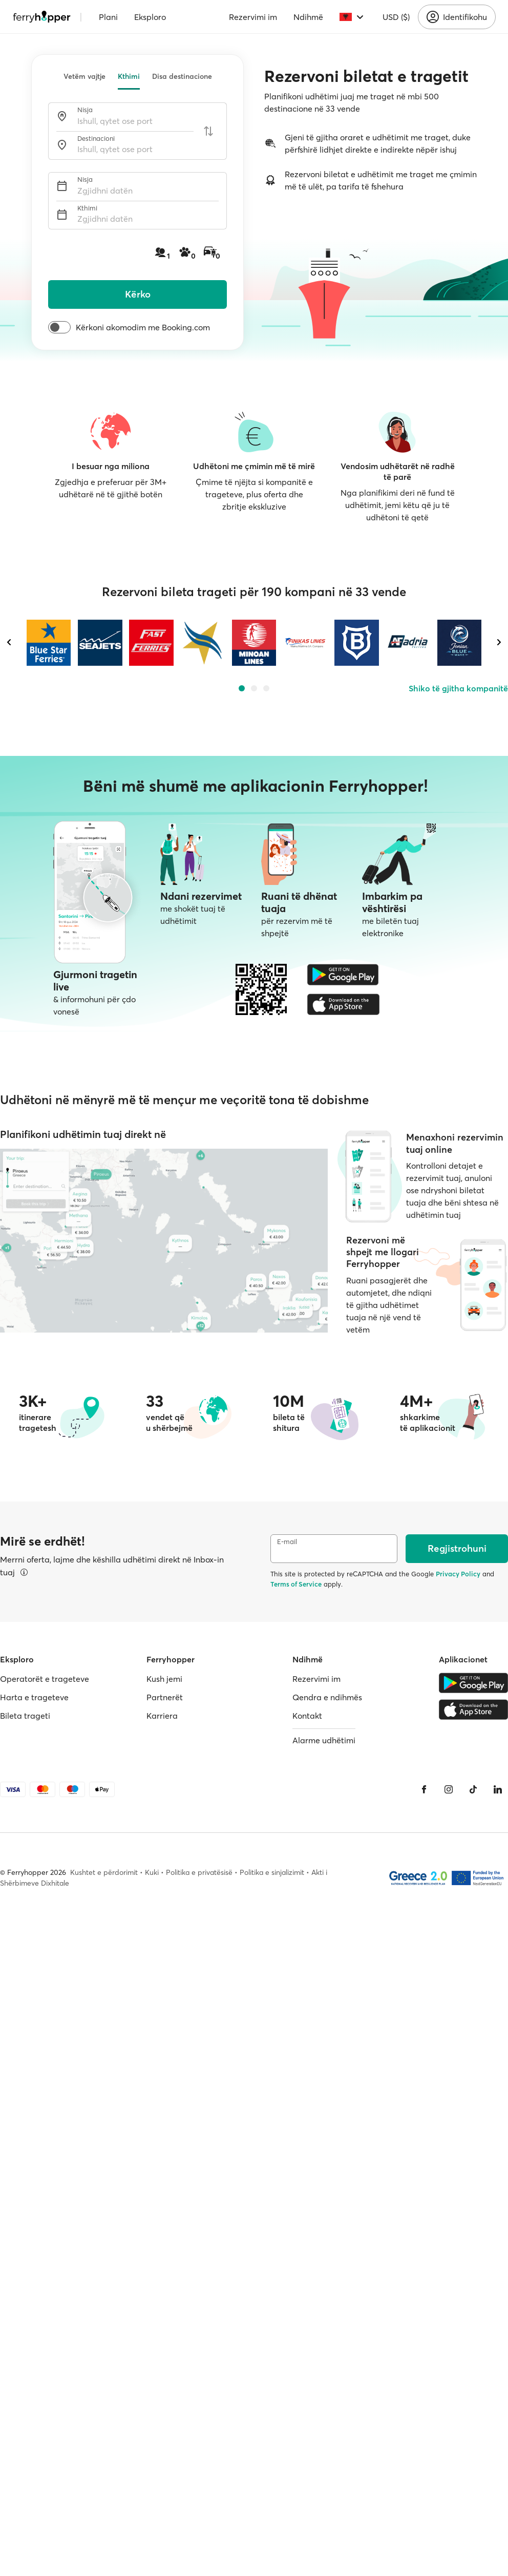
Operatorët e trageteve (44, 1679)
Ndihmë (308, 17)
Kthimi (129, 76)
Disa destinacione (182, 76)
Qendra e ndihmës (327, 1697)
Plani (108, 17)
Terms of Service (296, 1584)
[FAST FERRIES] (151, 643)
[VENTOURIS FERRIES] (356, 643)
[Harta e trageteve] (164, 1241)
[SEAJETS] (100, 643)
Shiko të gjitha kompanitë (458, 688)
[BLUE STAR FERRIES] (49, 643)
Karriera (162, 1716)
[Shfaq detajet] (24, 1572)
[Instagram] (448, 1789)
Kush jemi (164, 1679)
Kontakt (307, 1716)
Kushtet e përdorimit (104, 1872)
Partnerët (164, 1697)
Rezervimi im (253, 17)
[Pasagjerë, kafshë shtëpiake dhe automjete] (188, 253)
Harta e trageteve (34, 1697)
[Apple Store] (343, 1004)
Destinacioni (96, 138)
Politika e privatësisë (199, 1872)
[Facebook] (424, 1789)
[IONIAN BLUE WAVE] (459, 643)
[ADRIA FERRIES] (408, 643)
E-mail (287, 1541)
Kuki (152, 1872)
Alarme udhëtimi (323, 1740)
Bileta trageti (25, 1716)
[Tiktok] (473, 1789)
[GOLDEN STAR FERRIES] (203, 643)
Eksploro (150, 17)
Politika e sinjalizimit (272, 1872)
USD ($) (396, 17)
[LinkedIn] (498, 1789)
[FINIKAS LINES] (305, 643)
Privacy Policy (458, 1574)
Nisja (85, 110)
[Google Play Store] (343, 974)
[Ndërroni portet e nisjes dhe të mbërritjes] (208, 131)
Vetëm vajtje (84, 76)
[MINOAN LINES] (254, 643)
